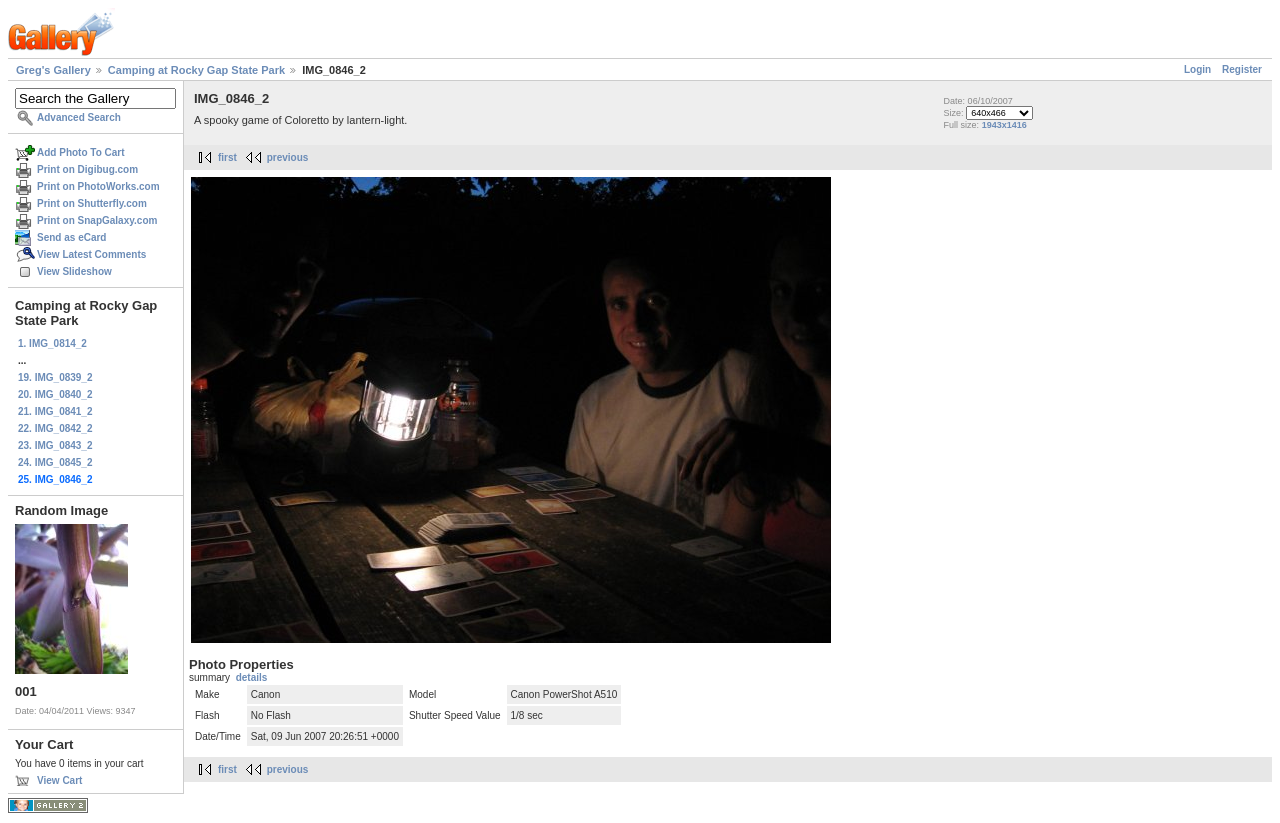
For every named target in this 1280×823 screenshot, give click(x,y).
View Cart (59, 780)
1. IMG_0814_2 (52, 343)
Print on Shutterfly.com (92, 203)
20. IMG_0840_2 (55, 394)
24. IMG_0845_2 (55, 462)
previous (288, 157)
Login (1197, 69)
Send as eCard (71, 237)
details (252, 677)
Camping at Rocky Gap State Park (196, 70)
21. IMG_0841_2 (55, 411)
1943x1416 (1004, 125)
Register (1242, 69)
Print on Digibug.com (87, 169)
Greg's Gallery (53, 70)
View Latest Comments (91, 254)
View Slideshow (74, 271)
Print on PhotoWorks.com (98, 186)
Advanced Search (79, 117)
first (227, 157)
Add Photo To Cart (81, 152)
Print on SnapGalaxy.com (97, 220)
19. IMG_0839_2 (55, 377)
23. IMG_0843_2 (55, 445)
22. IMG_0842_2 (55, 428)
